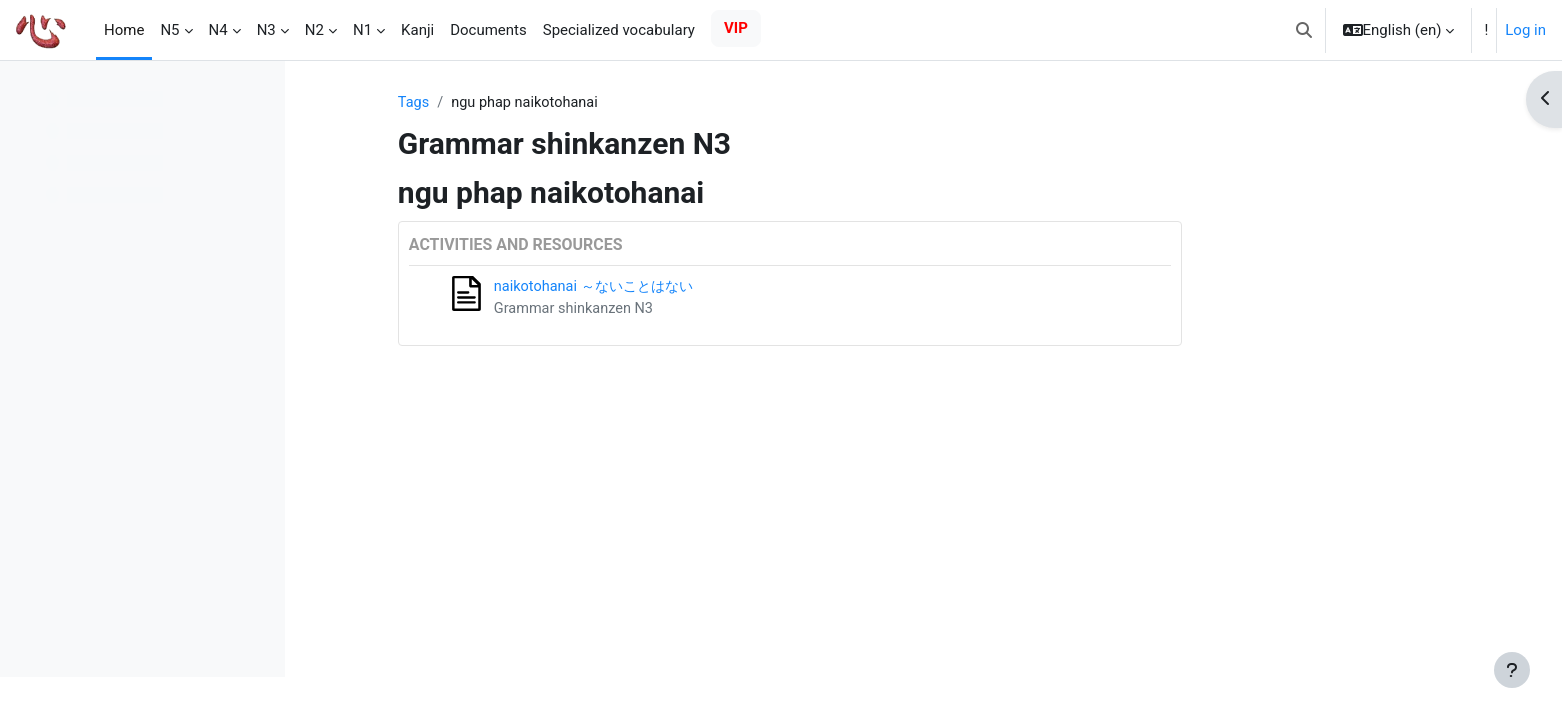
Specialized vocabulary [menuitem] (619, 30)
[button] (1304, 30)
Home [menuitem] (124, 30)
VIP (736, 28)
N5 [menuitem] (169, 30)
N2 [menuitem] (314, 30)
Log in (1525, 30)
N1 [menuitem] (362, 30)
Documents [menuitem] (488, 30)
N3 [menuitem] (266, 30)
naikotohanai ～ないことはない (717, 288)
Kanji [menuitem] (417, 30)
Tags (532, 103)
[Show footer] (1512, 670)
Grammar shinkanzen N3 (694, 310)
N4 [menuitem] (218, 30)
